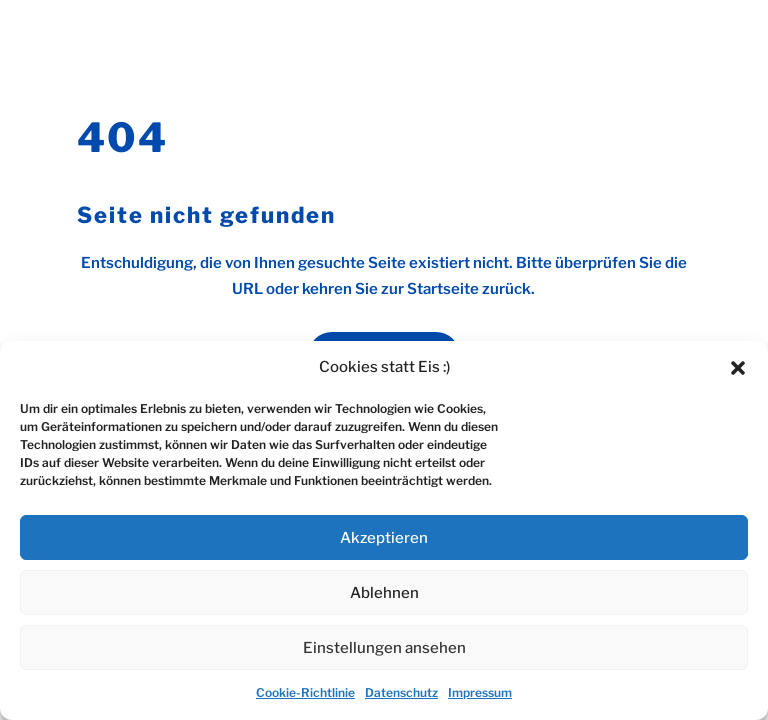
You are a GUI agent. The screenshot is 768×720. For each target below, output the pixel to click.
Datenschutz (401, 692)
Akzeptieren (384, 538)
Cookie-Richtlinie (305, 692)
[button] (738, 368)
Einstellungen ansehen (384, 648)
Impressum (480, 692)
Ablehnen (384, 593)
